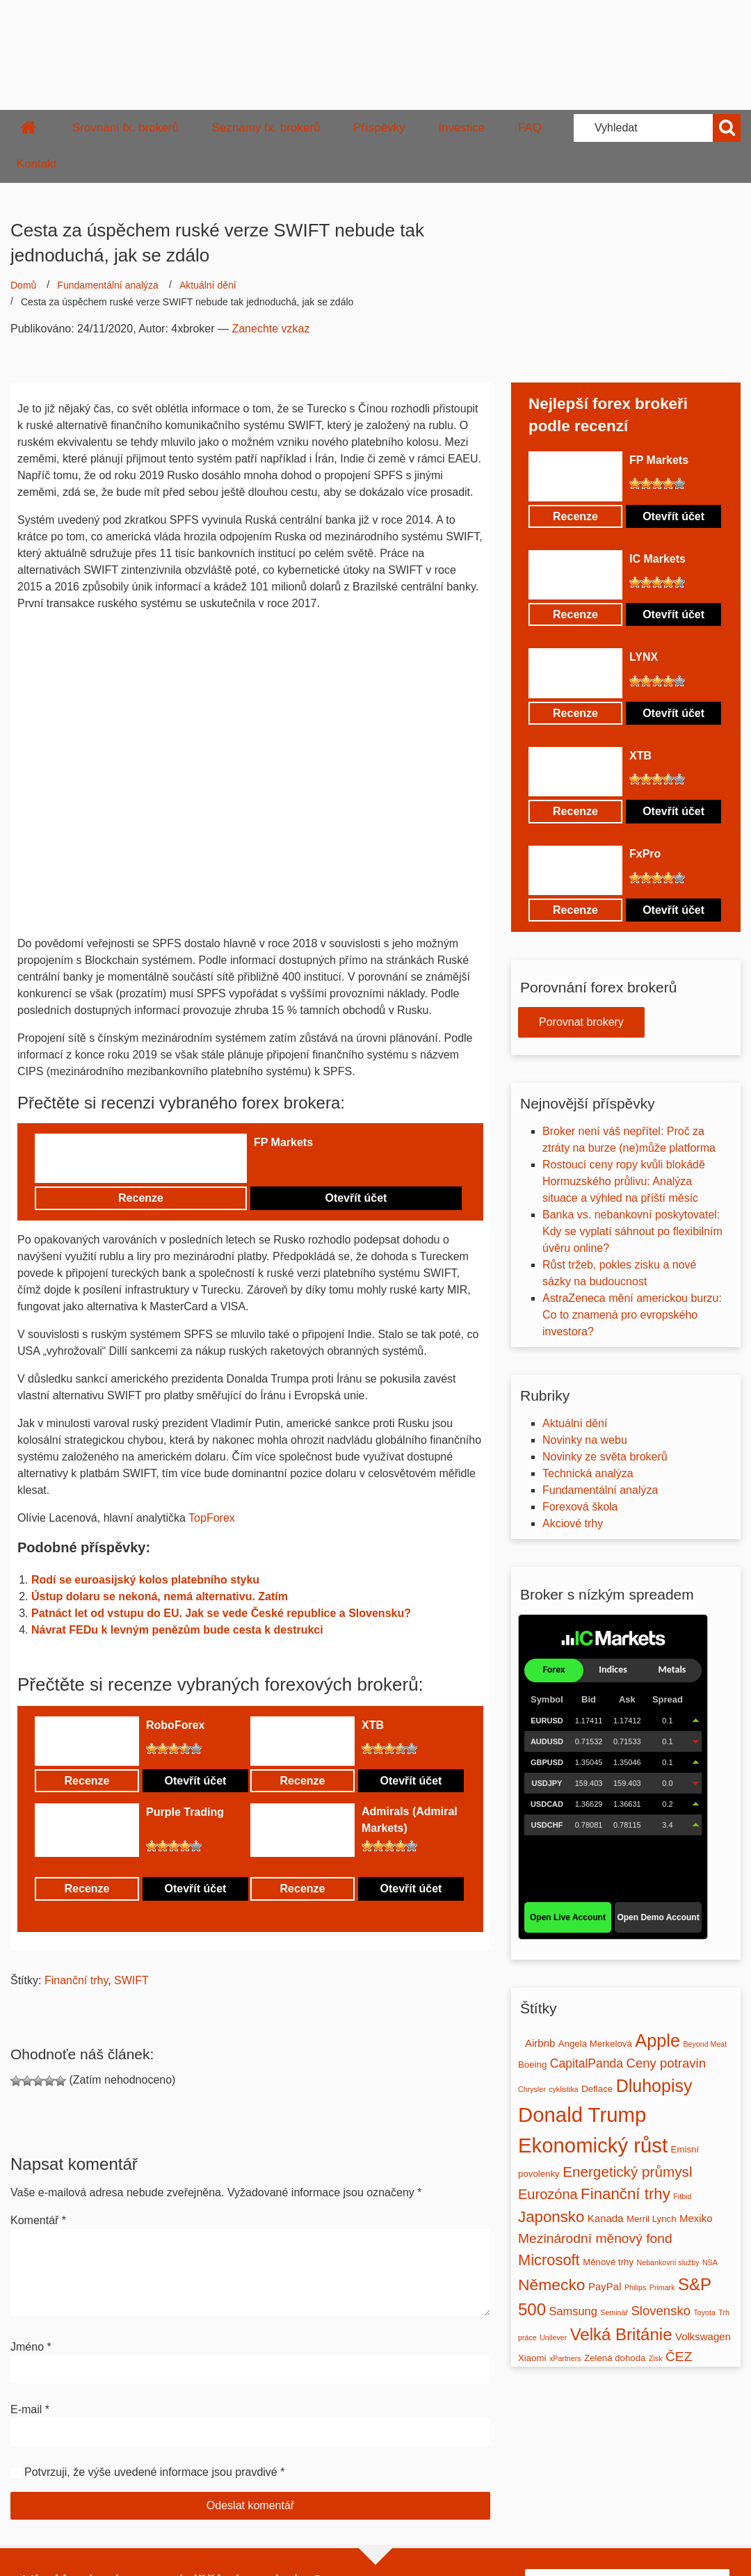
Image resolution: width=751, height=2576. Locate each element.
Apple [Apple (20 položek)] (657, 2040)
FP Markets (283, 1142)
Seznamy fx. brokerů (265, 127)
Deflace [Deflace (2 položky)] (597, 2089)
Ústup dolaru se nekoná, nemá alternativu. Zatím (159, 1596)
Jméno (30, 2347)
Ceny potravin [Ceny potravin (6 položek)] (666, 2063)
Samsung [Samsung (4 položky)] (573, 2311)
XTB (373, 1725)
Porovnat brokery (581, 1022)
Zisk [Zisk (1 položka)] (656, 2358)
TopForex (211, 1518)
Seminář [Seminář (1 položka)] (614, 2312)
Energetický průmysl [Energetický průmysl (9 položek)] (627, 2172)
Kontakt (37, 163)
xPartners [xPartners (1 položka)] (565, 2358)
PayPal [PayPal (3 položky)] (604, 2286)
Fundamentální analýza (108, 285)
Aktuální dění (207, 285)
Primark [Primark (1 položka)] (662, 2287)
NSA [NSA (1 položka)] (710, 2262)
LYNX (643, 657)
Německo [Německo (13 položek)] (552, 2285)
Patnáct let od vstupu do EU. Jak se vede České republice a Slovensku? (221, 1613)
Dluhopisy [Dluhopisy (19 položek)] (654, 2085)
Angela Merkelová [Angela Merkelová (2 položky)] (595, 2043)
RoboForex (175, 1725)
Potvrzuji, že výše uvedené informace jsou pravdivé (150, 2472)
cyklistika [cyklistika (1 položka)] (564, 2089)
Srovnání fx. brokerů (125, 127)
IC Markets (657, 559)
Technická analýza (587, 1473)
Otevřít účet (356, 1198)
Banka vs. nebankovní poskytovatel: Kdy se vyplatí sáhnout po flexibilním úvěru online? (632, 1231)
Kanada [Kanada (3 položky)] (606, 2218)
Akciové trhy (572, 1523)
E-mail (29, 2409)
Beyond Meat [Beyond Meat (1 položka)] (705, 2044)
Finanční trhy (76, 1980)
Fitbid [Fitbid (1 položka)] (682, 2196)
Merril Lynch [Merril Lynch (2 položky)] (652, 2219)
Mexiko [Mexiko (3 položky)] (695, 2218)
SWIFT (131, 1980)
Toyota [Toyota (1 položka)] (704, 2312)
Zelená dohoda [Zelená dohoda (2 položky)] (614, 2358)
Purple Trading (185, 1812)
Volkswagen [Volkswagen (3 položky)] (703, 2336)
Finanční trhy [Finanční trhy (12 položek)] (625, 2194)
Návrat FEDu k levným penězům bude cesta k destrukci (177, 1630)
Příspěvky (379, 127)
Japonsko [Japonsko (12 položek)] (551, 2216)
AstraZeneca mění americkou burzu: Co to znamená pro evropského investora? (632, 1314)
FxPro (645, 854)
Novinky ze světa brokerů (605, 1457)
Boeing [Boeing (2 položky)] (532, 2064)
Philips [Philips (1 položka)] (635, 2287)
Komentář (38, 2220)
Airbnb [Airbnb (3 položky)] (540, 2043)
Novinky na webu (584, 1440)
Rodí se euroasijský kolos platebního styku (145, 1580)
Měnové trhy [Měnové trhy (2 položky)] (608, 2262)
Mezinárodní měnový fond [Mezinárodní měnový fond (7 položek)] (595, 2238)
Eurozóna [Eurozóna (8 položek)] (548, 2194)
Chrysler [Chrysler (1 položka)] (532, 2089)
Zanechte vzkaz (270, 329)
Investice (461, 127)
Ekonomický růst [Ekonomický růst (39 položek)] (593, 2145)
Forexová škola (580, 1507)
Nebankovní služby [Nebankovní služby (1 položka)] (668, 2262)
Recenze (140, 1198)
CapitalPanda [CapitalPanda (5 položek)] (586, 2063)
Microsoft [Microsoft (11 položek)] (549, 2260)
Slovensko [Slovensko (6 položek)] (661, 2310)
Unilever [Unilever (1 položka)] (553, 2337)
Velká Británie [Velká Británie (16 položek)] (621, 2334)
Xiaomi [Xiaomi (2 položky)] (532, 2358)
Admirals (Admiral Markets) (410, 1819)
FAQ (530, 127)
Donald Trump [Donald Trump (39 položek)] (582, 2114)
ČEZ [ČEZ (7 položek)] (679, 2356)
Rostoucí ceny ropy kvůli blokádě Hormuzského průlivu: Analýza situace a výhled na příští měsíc (623, 1181)
